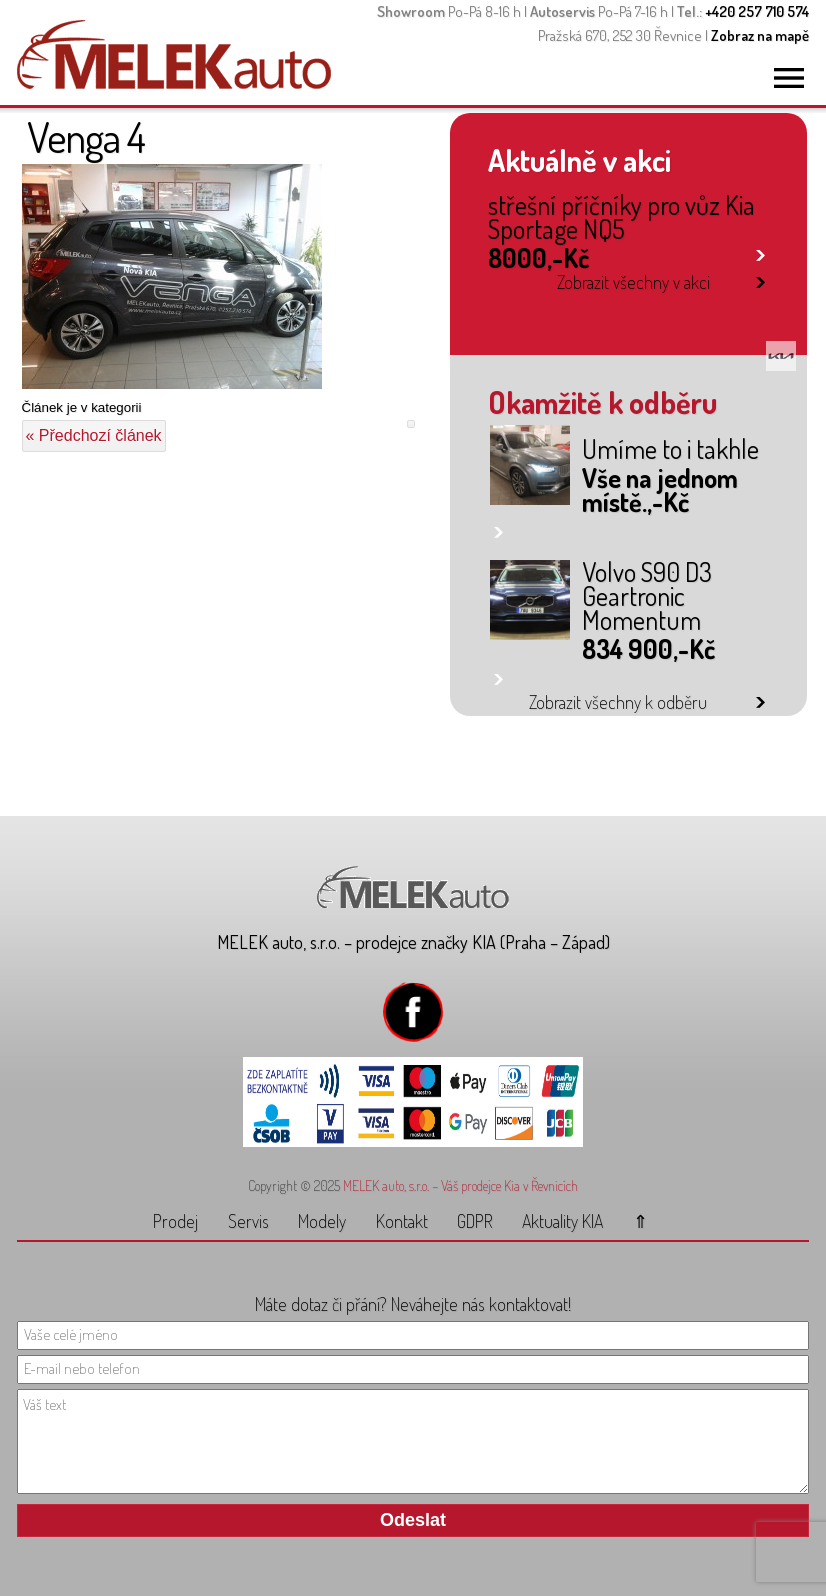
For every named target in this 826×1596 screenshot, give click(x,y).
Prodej (175, 1221)
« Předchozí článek (94, 435)
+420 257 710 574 (757, 11)
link (760, 251)
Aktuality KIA (562, 1221)
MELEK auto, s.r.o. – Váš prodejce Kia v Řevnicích (460, 1185)
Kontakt (402, 1221)
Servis (248, 1221)
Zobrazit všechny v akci (633, 282)
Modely (322, 1221)
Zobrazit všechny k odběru (618, 702)
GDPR (475, 1221)
